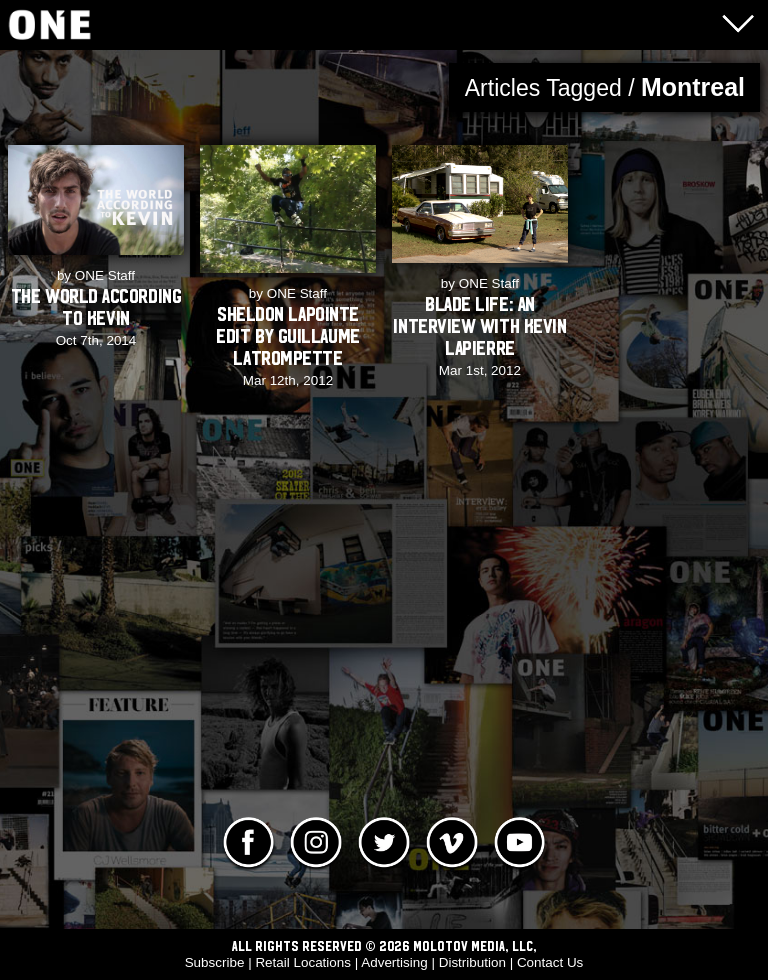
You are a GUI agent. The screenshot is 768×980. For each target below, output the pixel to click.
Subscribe (215, 962)
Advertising (394, 962)
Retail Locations (303, 962)
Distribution (472, 962)
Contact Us (550, 962)
